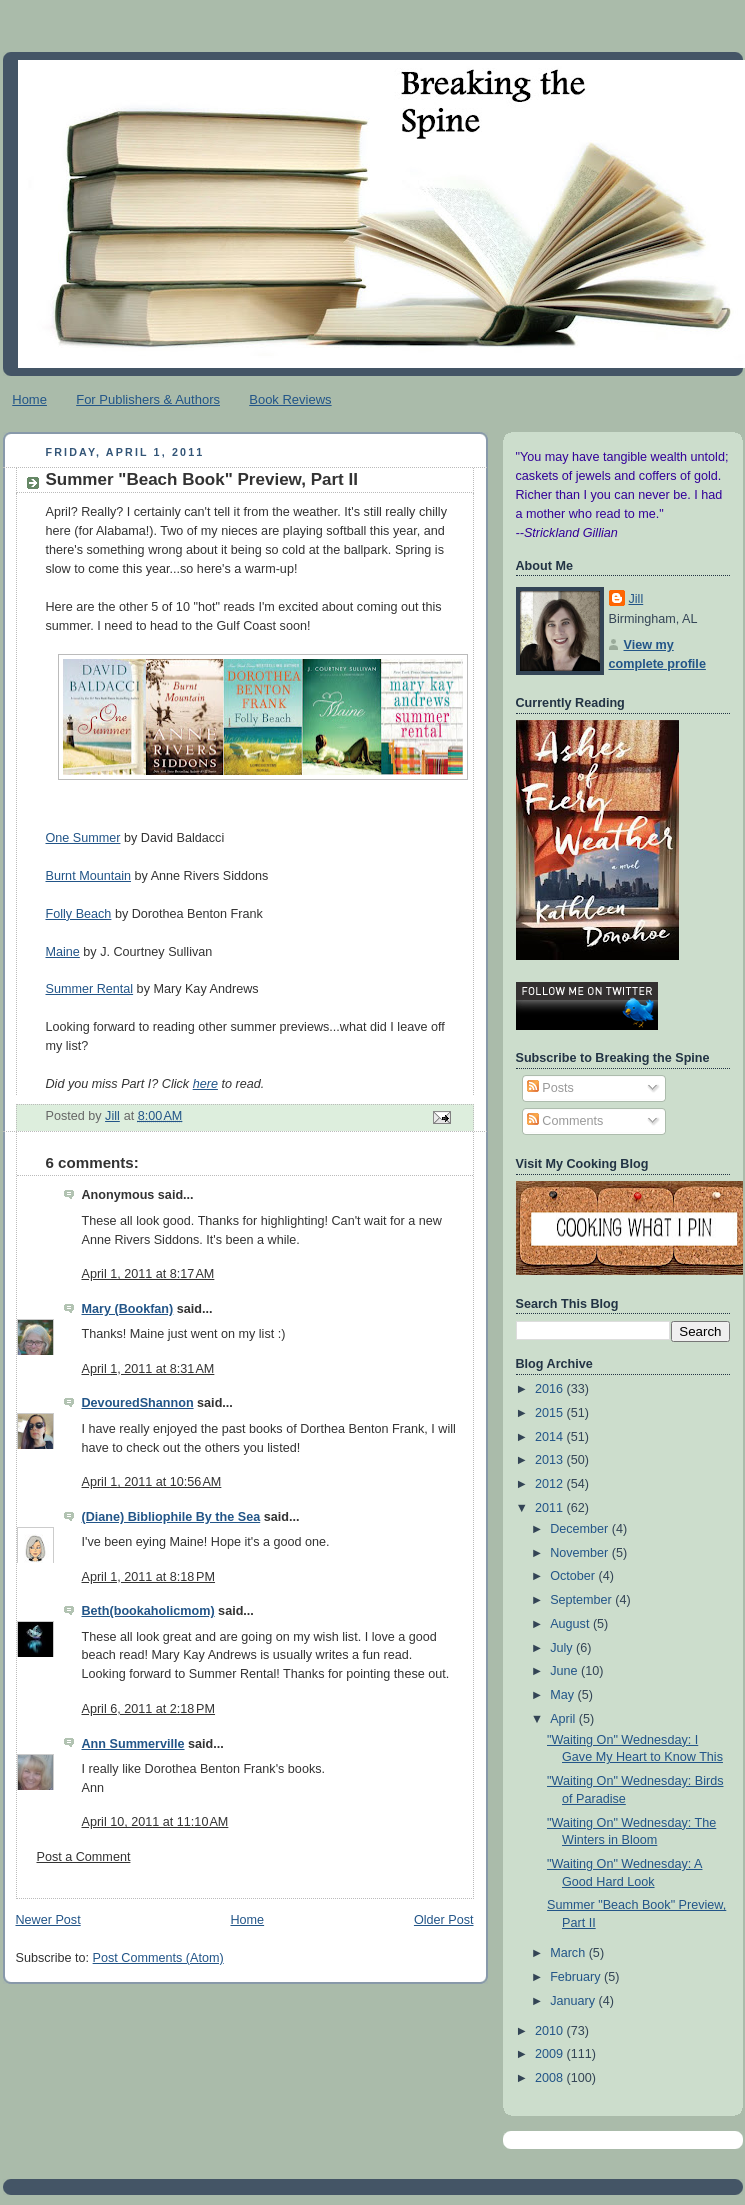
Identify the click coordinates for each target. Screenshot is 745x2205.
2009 (551, 2054)
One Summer (83, 838)
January (574, 2001)
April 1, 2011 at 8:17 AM (148, 1274)
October (574, 1576)
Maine (63, 952)
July (563, 1648)
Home (29, 399)
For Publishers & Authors (148, 399)
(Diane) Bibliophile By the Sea (171, 1517)
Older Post (444, 1920)
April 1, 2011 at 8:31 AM (148, 1369)
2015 (551, 1413)
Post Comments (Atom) (158, 1958)
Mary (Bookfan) (128, 1309)
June (565, 1671)
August (571, 1624)
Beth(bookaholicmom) (148, 1611)
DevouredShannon (138, 1403)
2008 (551, 2078)
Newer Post (48, 1920)
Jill (636, 599)
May (563, 1695)
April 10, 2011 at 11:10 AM (155, 1822)
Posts (550, 1088)
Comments (565, 1121)
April (564, 1719)
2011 (551, 1508)
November (581, 1553)
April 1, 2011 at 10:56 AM (152, 1482)
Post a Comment (84, 1857)
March (569, 1953)
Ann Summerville (133, 1744)
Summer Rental (90, 989)
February (577, 1977)
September (582, 1600)
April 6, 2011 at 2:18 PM (149, 1709)
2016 (551, 1389)
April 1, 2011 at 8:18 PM (149, 1577)
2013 (551, 1460)
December (581, 1529)
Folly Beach (79, 914)
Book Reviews (290, 399)
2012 (551, 1484)
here (205, 1084)
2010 (551, 2031)
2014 (551, 1437)
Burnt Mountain (89, 876)
